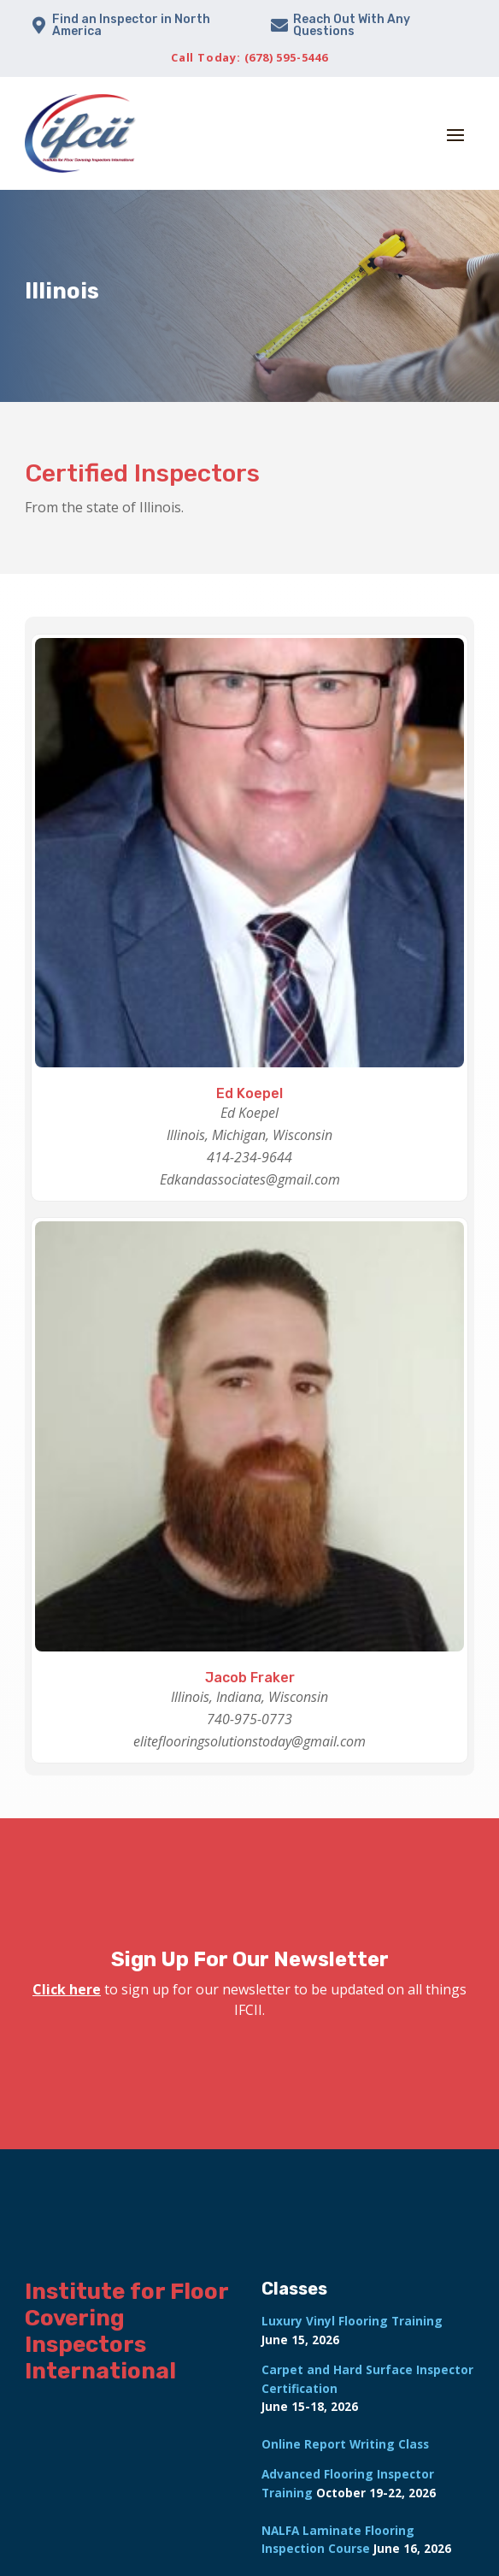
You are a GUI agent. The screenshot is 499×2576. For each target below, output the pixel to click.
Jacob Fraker (250, 1677)
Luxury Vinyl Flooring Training (352, 2321)
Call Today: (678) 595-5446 (249, 57)
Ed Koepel (249, 1093)
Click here (66, 1989)
